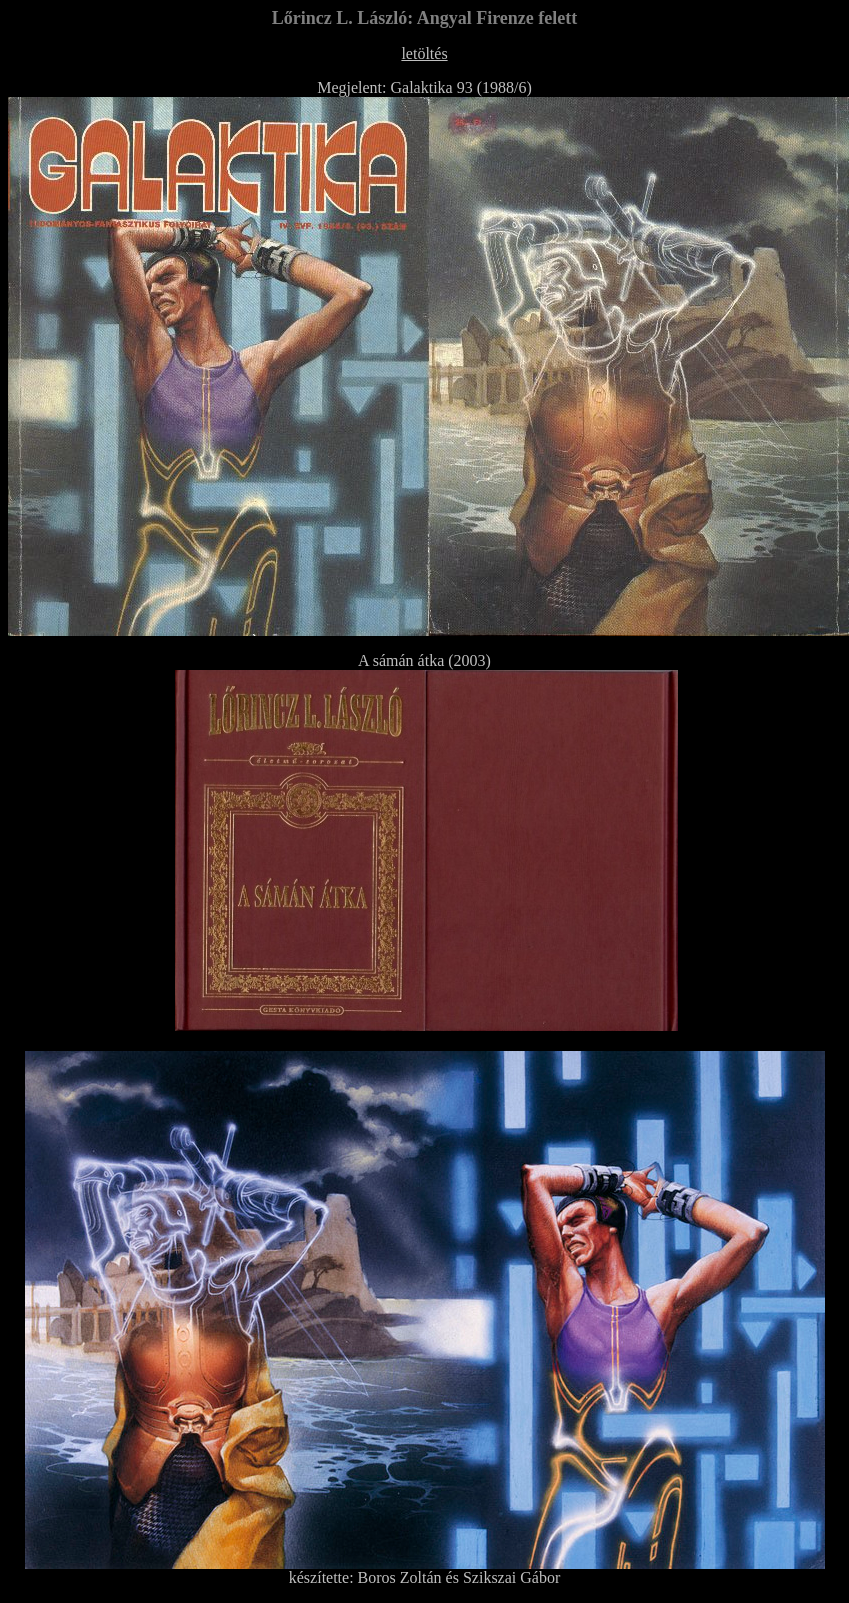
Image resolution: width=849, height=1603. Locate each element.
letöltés (424, 53)
